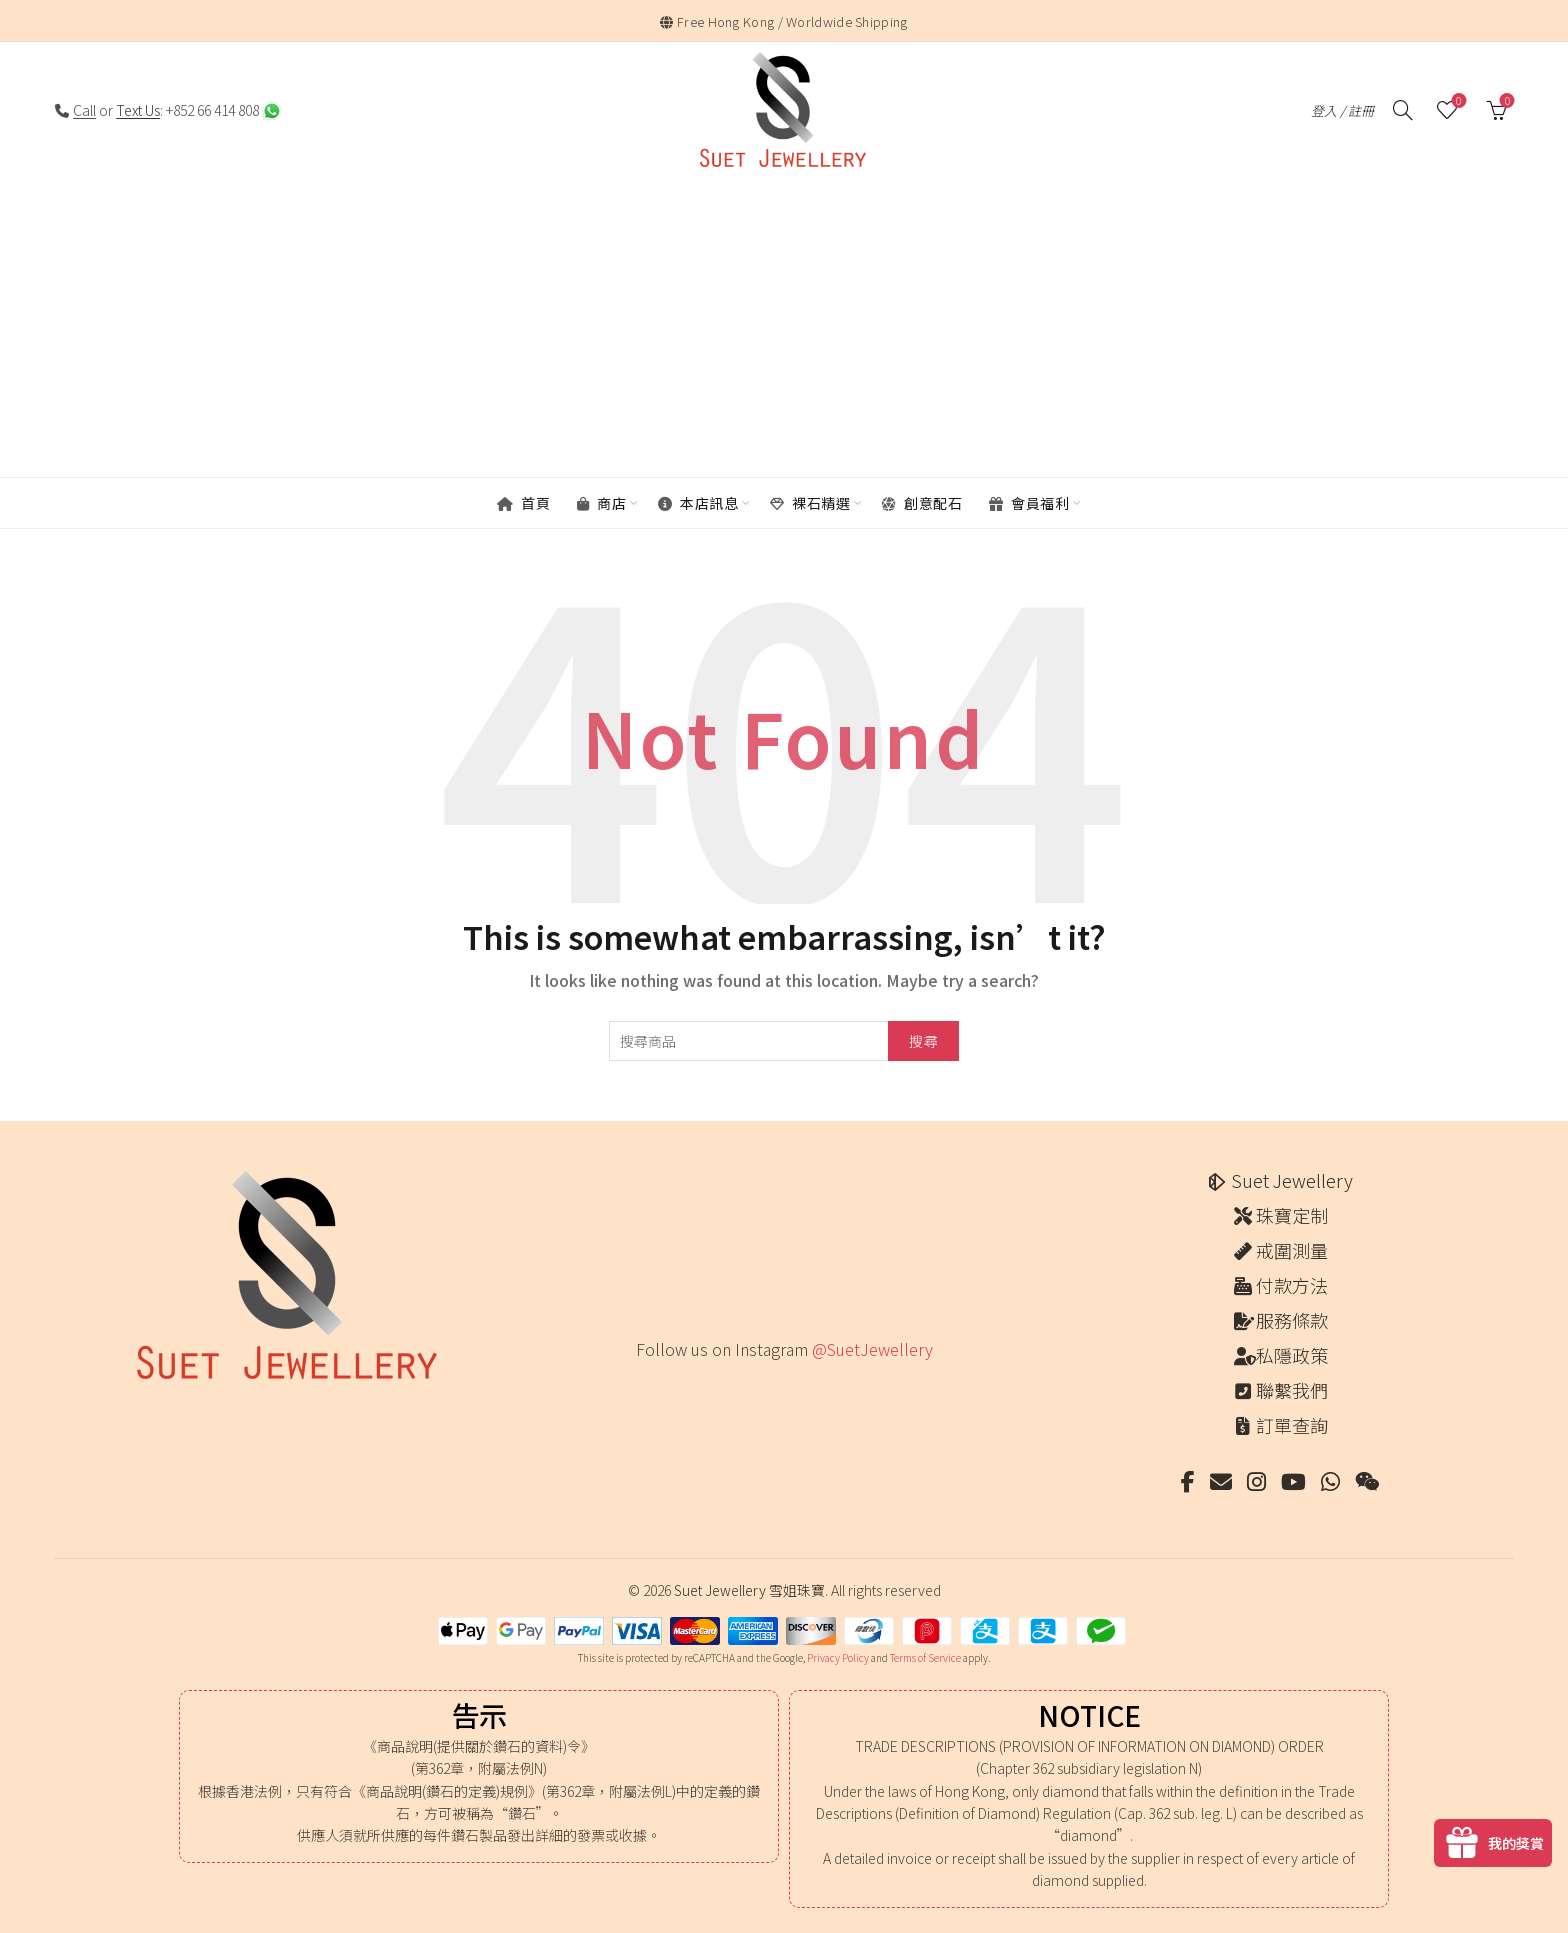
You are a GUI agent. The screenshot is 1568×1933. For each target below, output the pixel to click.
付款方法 (1292, 1285)
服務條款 (1292, 1320)
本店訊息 (698, 503)
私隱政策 (1292, 1355)
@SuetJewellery (872, 1349)
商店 (601, 503)
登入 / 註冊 (1342, 110)
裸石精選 (810, 503)
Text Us (138, 110)
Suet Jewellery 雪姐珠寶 (749, 1590)
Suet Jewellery (1292, 1180)
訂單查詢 (1292, 1425)
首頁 (523, 503)
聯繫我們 (1292, 1390)
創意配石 (922, 503)
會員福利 (1029, 503)
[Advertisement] (784, 329)
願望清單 (1456, 101)
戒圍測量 (1292, 1250)
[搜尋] (1403, 110)
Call (84, 110)
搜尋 (923, 1041)
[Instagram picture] (642, 1390)
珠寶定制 (1292, 1215)
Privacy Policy (838, 1657)
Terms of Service (925, 1657)
